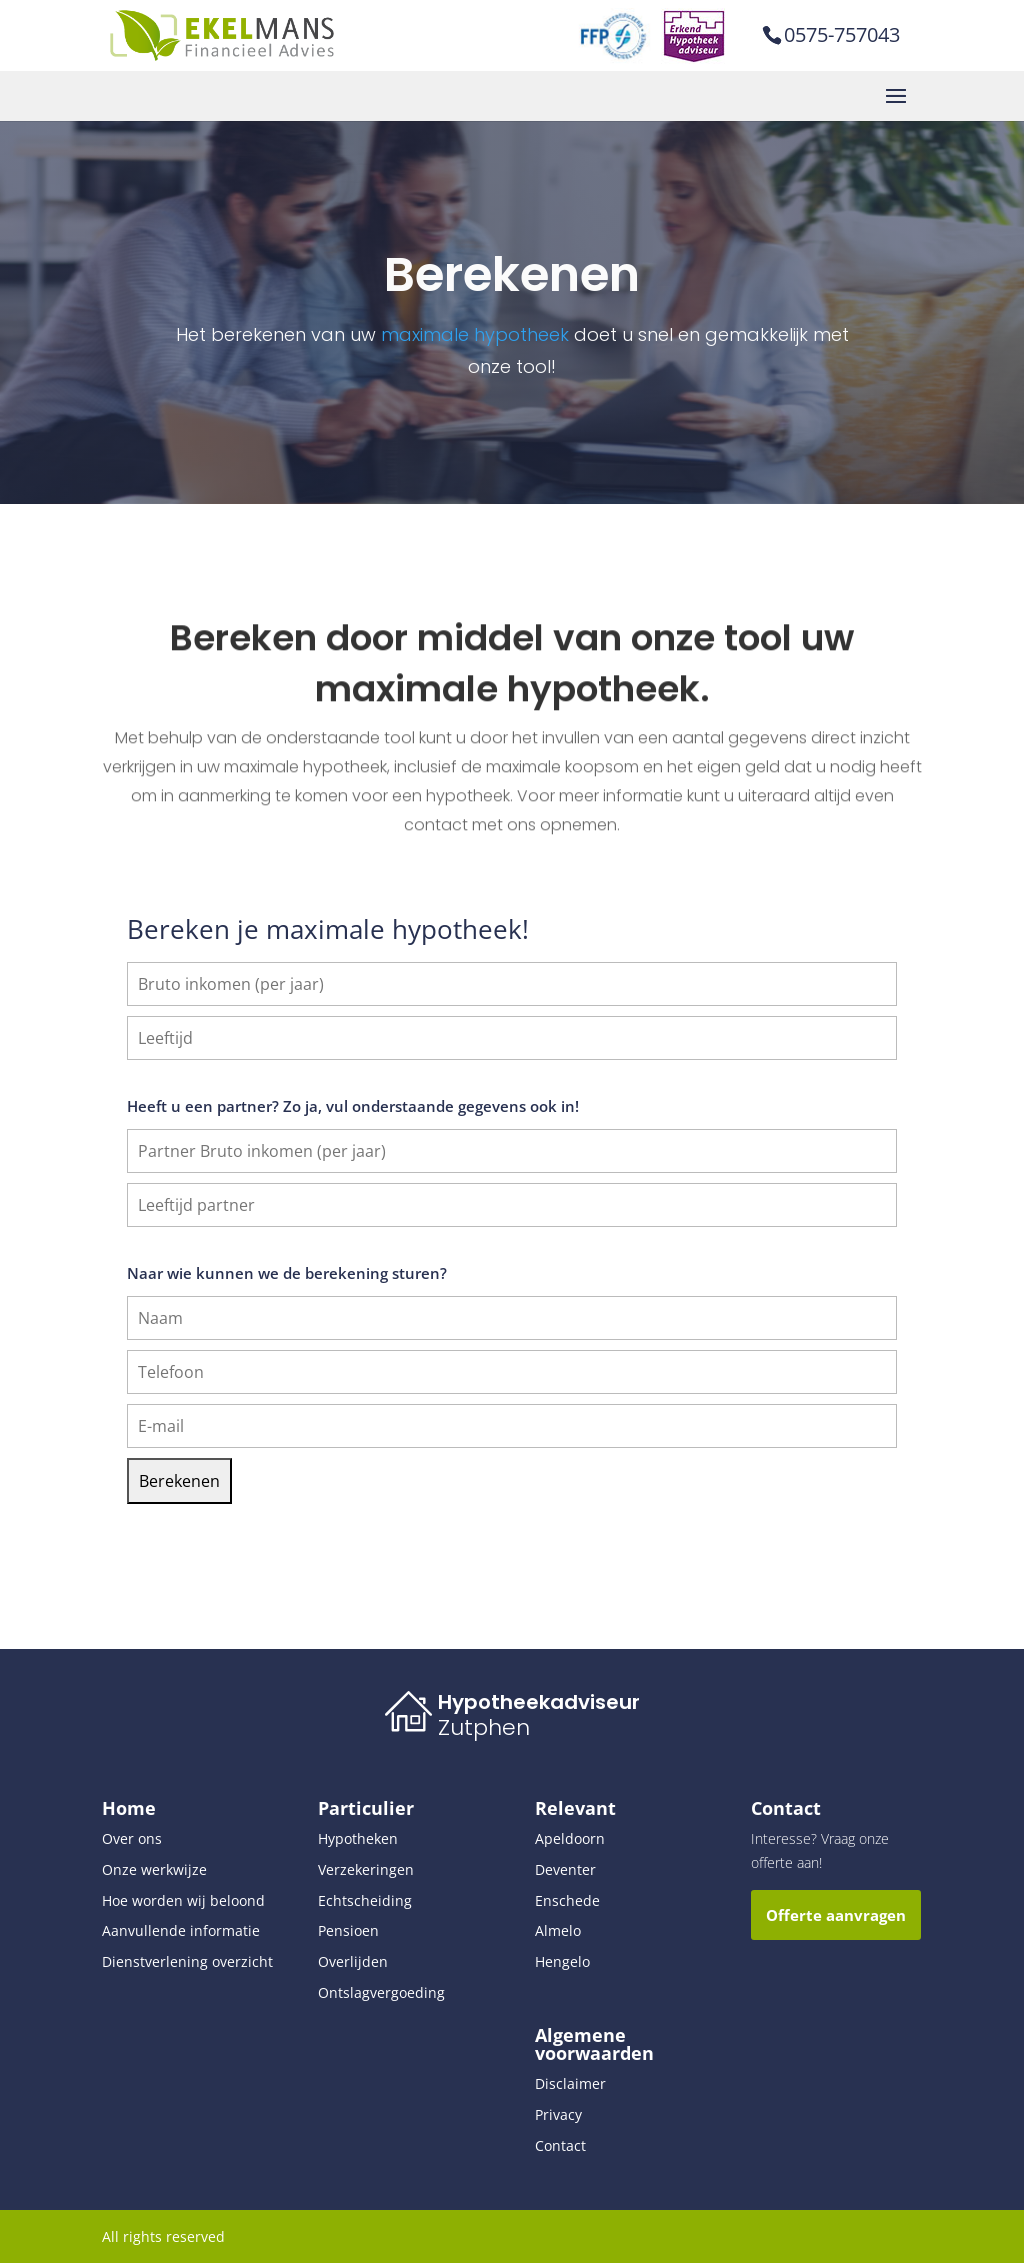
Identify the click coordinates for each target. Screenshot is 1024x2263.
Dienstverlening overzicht (187, 1961)
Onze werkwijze (154, 1869)
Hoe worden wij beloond (183, 1900)
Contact (560, 2145)
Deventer (565, 1869)
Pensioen (348, 1930)
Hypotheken (358, 1838)
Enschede (567, 1900)
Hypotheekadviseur (539, 1702)
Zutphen (484, 1727)
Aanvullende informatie (181, 1930)
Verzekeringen (366, 1869)
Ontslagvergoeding (381, 1992)
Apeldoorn (570, 1838)
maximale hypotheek (475, 334)
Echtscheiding (365, 1900)
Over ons (132, 1838)
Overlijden (353, 1961)
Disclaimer (570, 2083)
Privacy (558, 2114)
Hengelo (562, 1961)
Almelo (558, 1930)
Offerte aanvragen (836, 1915)
